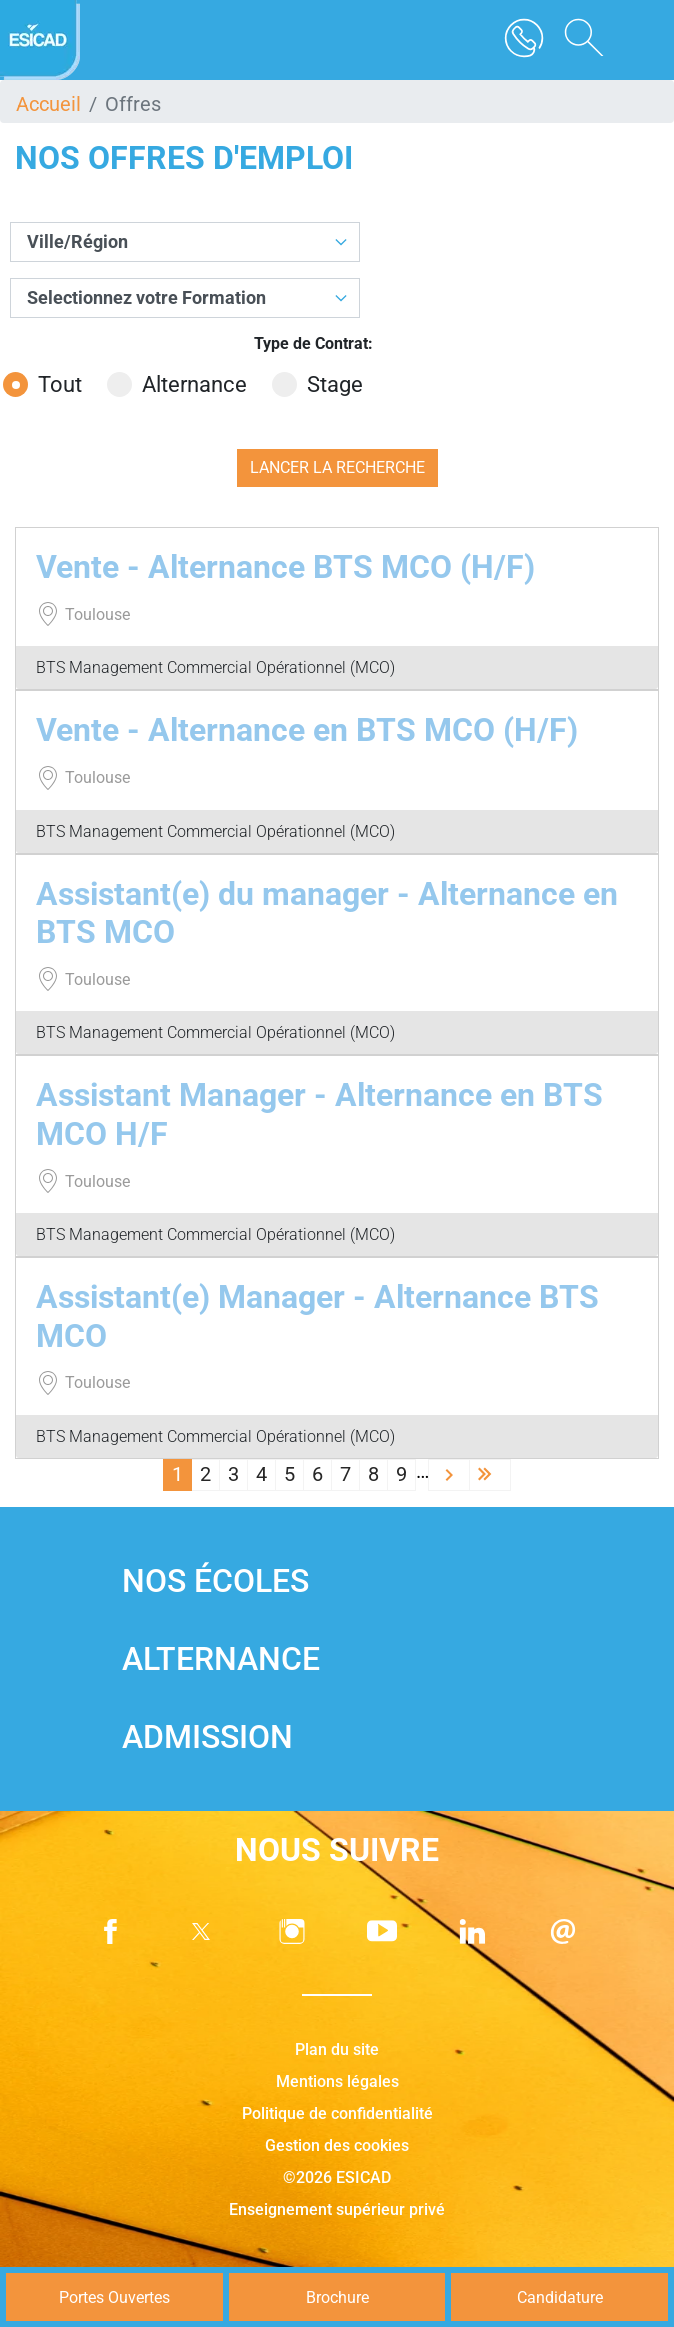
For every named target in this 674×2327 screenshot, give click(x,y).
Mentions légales (337, 2081)
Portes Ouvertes (114, 2297)
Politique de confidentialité (337, 2113)
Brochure (337, 2297)
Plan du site (337, 2049)
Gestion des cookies (337, 2145)
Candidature (560, 2297)
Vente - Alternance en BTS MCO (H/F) (307, 730)
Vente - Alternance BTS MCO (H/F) (285, 567)
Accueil (48, 104)
